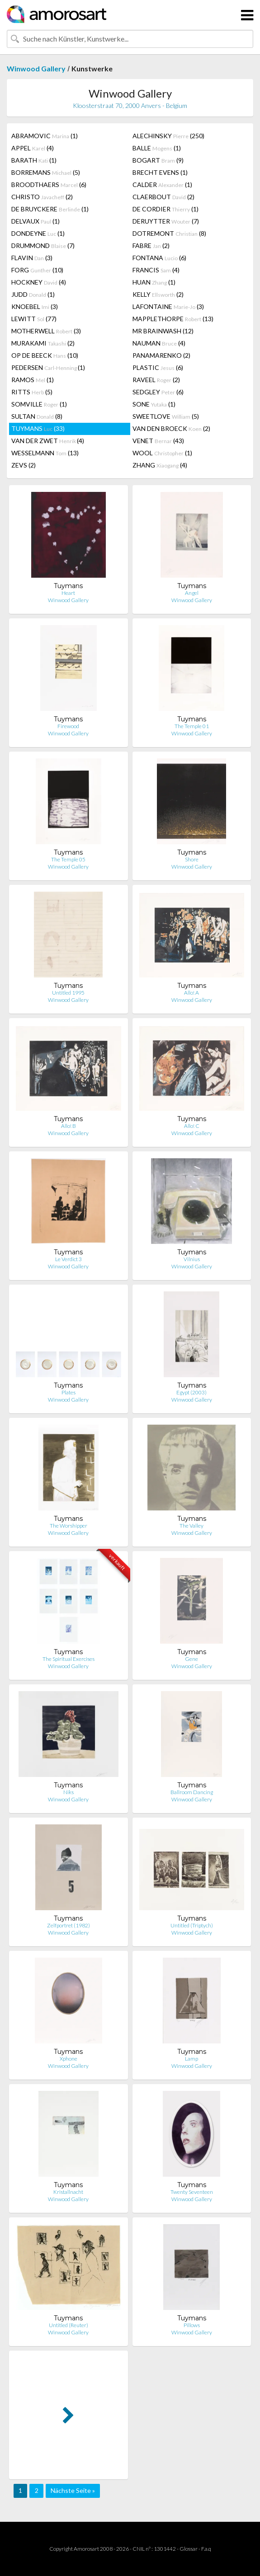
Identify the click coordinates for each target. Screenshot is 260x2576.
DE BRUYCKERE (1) (50, 209)
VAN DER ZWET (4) (47, 440)
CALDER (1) (162, 184)
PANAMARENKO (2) (161, 355)
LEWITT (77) (34, 319)
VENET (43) (158, 440)
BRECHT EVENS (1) (160, 172)
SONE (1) (153, 404)
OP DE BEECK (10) (44, 355)
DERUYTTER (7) (165, 221)
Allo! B (68, 1125)
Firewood (68, 726)
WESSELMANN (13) (45, 453)
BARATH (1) (34, 160)
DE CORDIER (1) (165, 209)
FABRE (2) (151, 245)
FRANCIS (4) (156, 270)
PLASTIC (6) (157, 367)
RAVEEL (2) (156, 379)
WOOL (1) (162, 453)
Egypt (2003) (191, 1392)
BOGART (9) (158, 160)
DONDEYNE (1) (38, 233)
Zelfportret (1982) (68, 1925)
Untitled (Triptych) (191, 1925)
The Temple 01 (192, 726)
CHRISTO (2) (42, 197)
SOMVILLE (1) (39, 404)
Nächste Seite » (73, 2490)
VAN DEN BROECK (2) (171, 428)
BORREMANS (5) (45, 172)
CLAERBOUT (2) (163, 197)
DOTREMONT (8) (169, 233)
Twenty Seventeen (191, 2191)
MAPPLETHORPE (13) (172, 319)
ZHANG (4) (159, 465)
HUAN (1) (153, 282)
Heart (68, 592)
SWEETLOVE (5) (165, 416)
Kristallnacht (68, 2191)
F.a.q (206, 2548)
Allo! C (191, 1125)
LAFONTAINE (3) (168, 306)
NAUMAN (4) (158, 343)
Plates (68, 1392)
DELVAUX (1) (35, 221)
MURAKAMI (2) (43, 343)
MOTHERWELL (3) (46, 331)
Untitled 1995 (68, 992)
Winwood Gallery (36, 68)
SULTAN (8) (36, 416)
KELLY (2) (158, 294)
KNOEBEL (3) (34, 306)
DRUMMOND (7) (43, 245)
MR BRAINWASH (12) (163, 331)
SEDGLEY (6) (158, 392)
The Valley (191, 1525)
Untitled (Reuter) (68, 2325)
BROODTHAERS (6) (48, 184)
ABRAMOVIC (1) (44, 136)
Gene (191, 1658)
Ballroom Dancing (191, 1792)
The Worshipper (68, 1525)
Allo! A (191, 992)
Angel (192, 592)
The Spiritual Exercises (69, 1658)
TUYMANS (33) (38, 428)
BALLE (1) (156, 148)
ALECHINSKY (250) (168, 136)
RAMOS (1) (32, 379)
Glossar (189, 2548)
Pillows (192, 2325)
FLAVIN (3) (31, 258)
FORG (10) (37, 270)
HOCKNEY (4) (38, 282)
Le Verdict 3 (68, 1259)
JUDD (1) (33, 294)
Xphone (68, 2058)
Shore (192, 859)
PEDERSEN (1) (48, 367)
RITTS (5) (31, 392)
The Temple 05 (68, 859)
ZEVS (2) (23, 465)
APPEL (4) (32, 148)
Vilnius (192, 1259)
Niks (68, 1792)
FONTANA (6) (159, 258)
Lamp (191, 2058)
